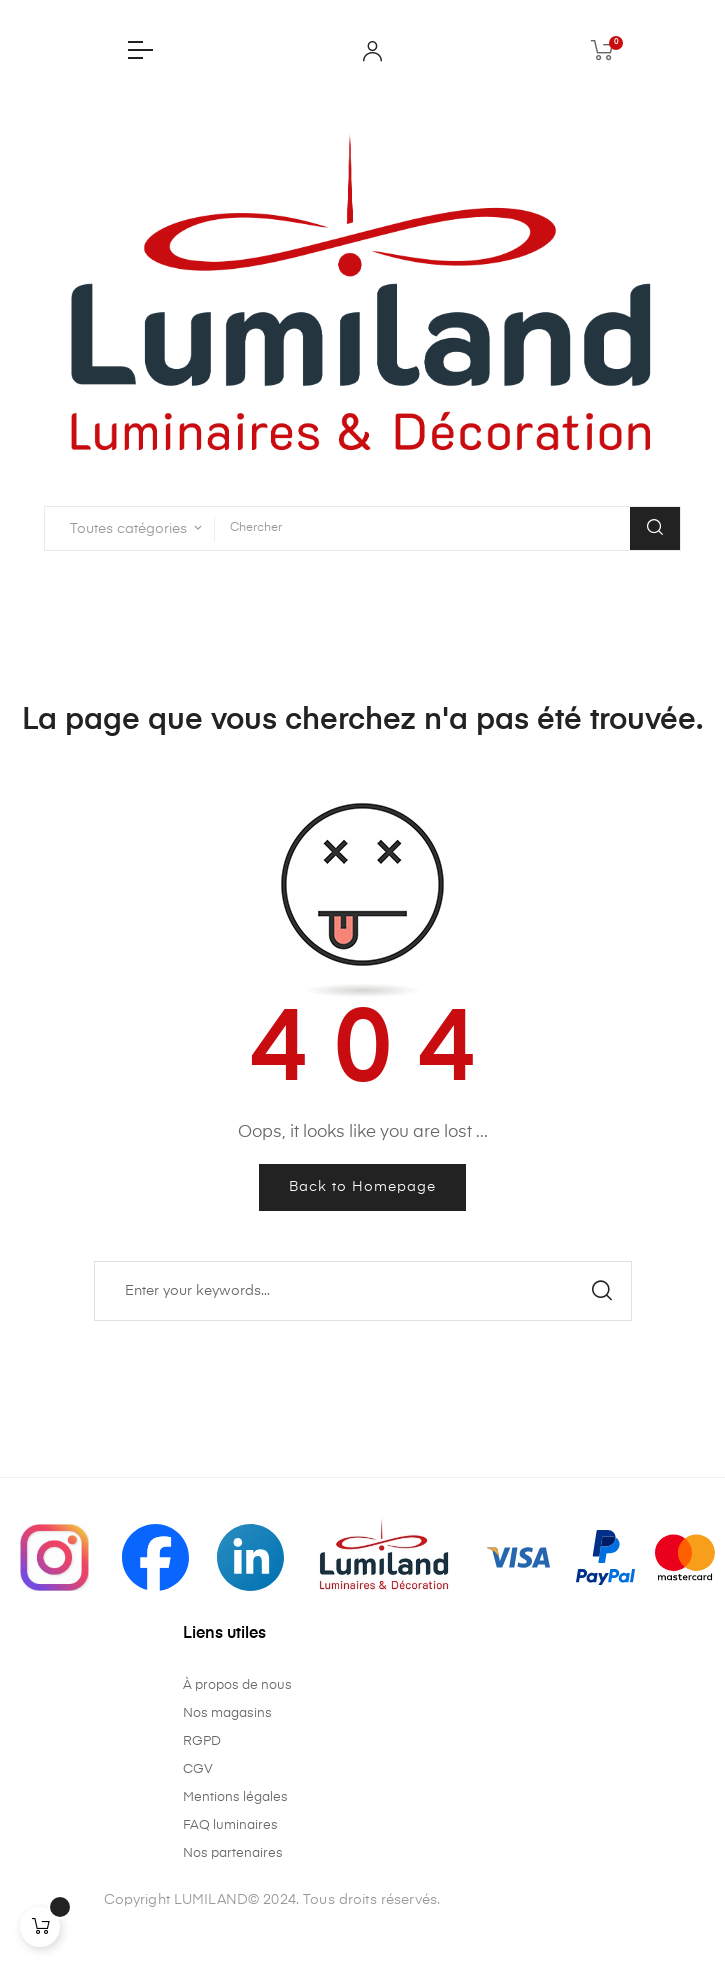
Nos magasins (227, 1713)
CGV (198, 1769)
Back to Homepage (362, 1187)
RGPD (202, 1741)
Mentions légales (235, 1797)
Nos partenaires (233, 1853)
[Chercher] (363, 1291)
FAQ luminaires (230, 1825)
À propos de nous (237, 1685)
